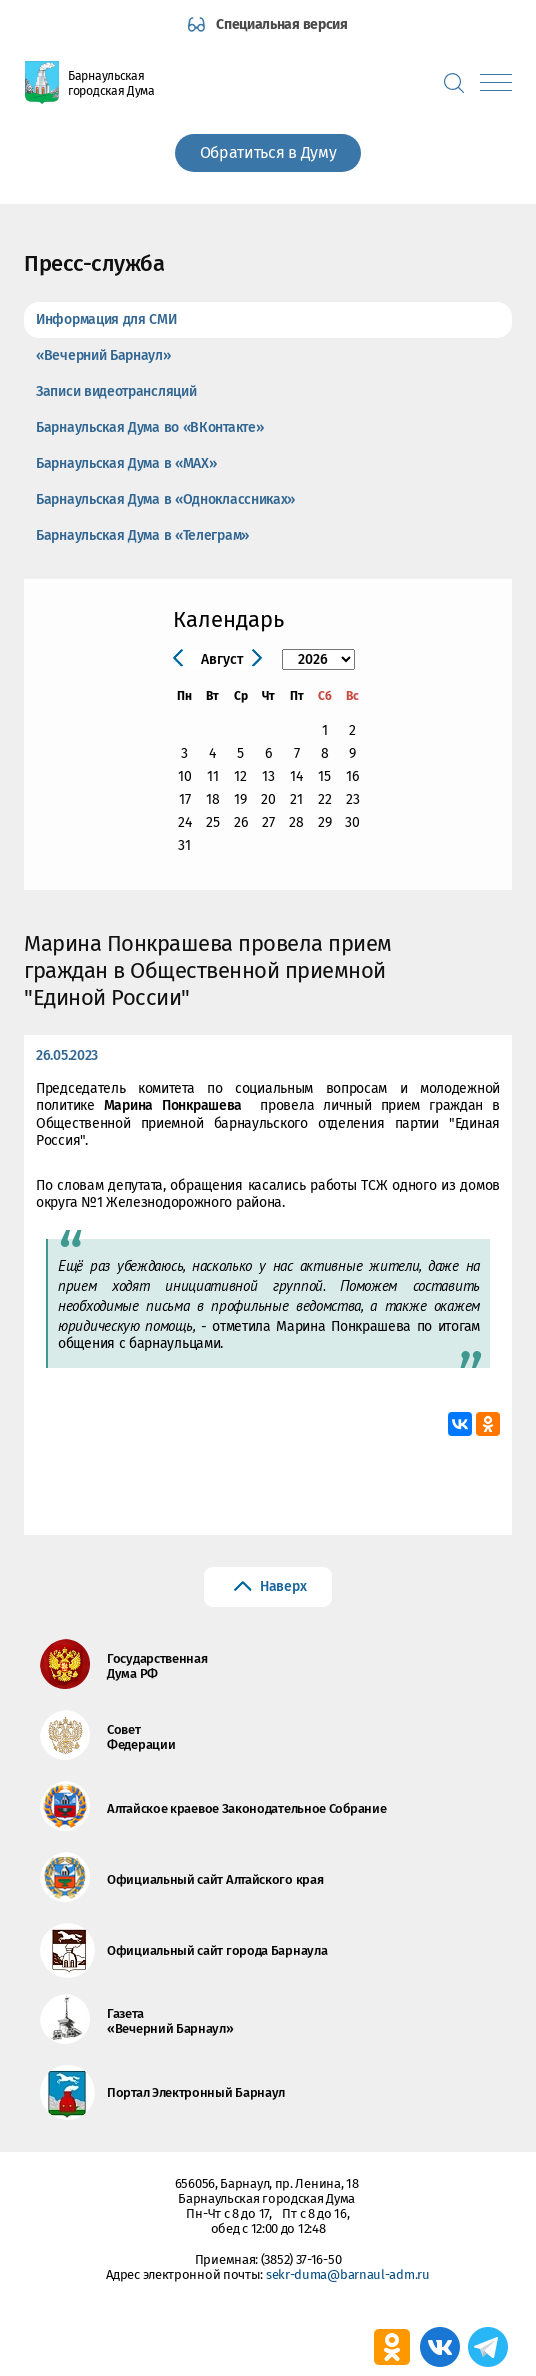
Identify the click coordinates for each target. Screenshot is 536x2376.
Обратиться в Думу (268, 152)
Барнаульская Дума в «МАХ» (126, 463)
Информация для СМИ (106, 319)
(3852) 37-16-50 (301, 2259)
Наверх (283, 1586)
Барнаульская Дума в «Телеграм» (142, 535)
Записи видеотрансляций (116, 391)
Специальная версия (282, 24)
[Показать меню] (496, 82)
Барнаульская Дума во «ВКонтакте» (149, 427)
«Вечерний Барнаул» (103, 355)
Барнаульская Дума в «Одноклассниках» (165, 499)
